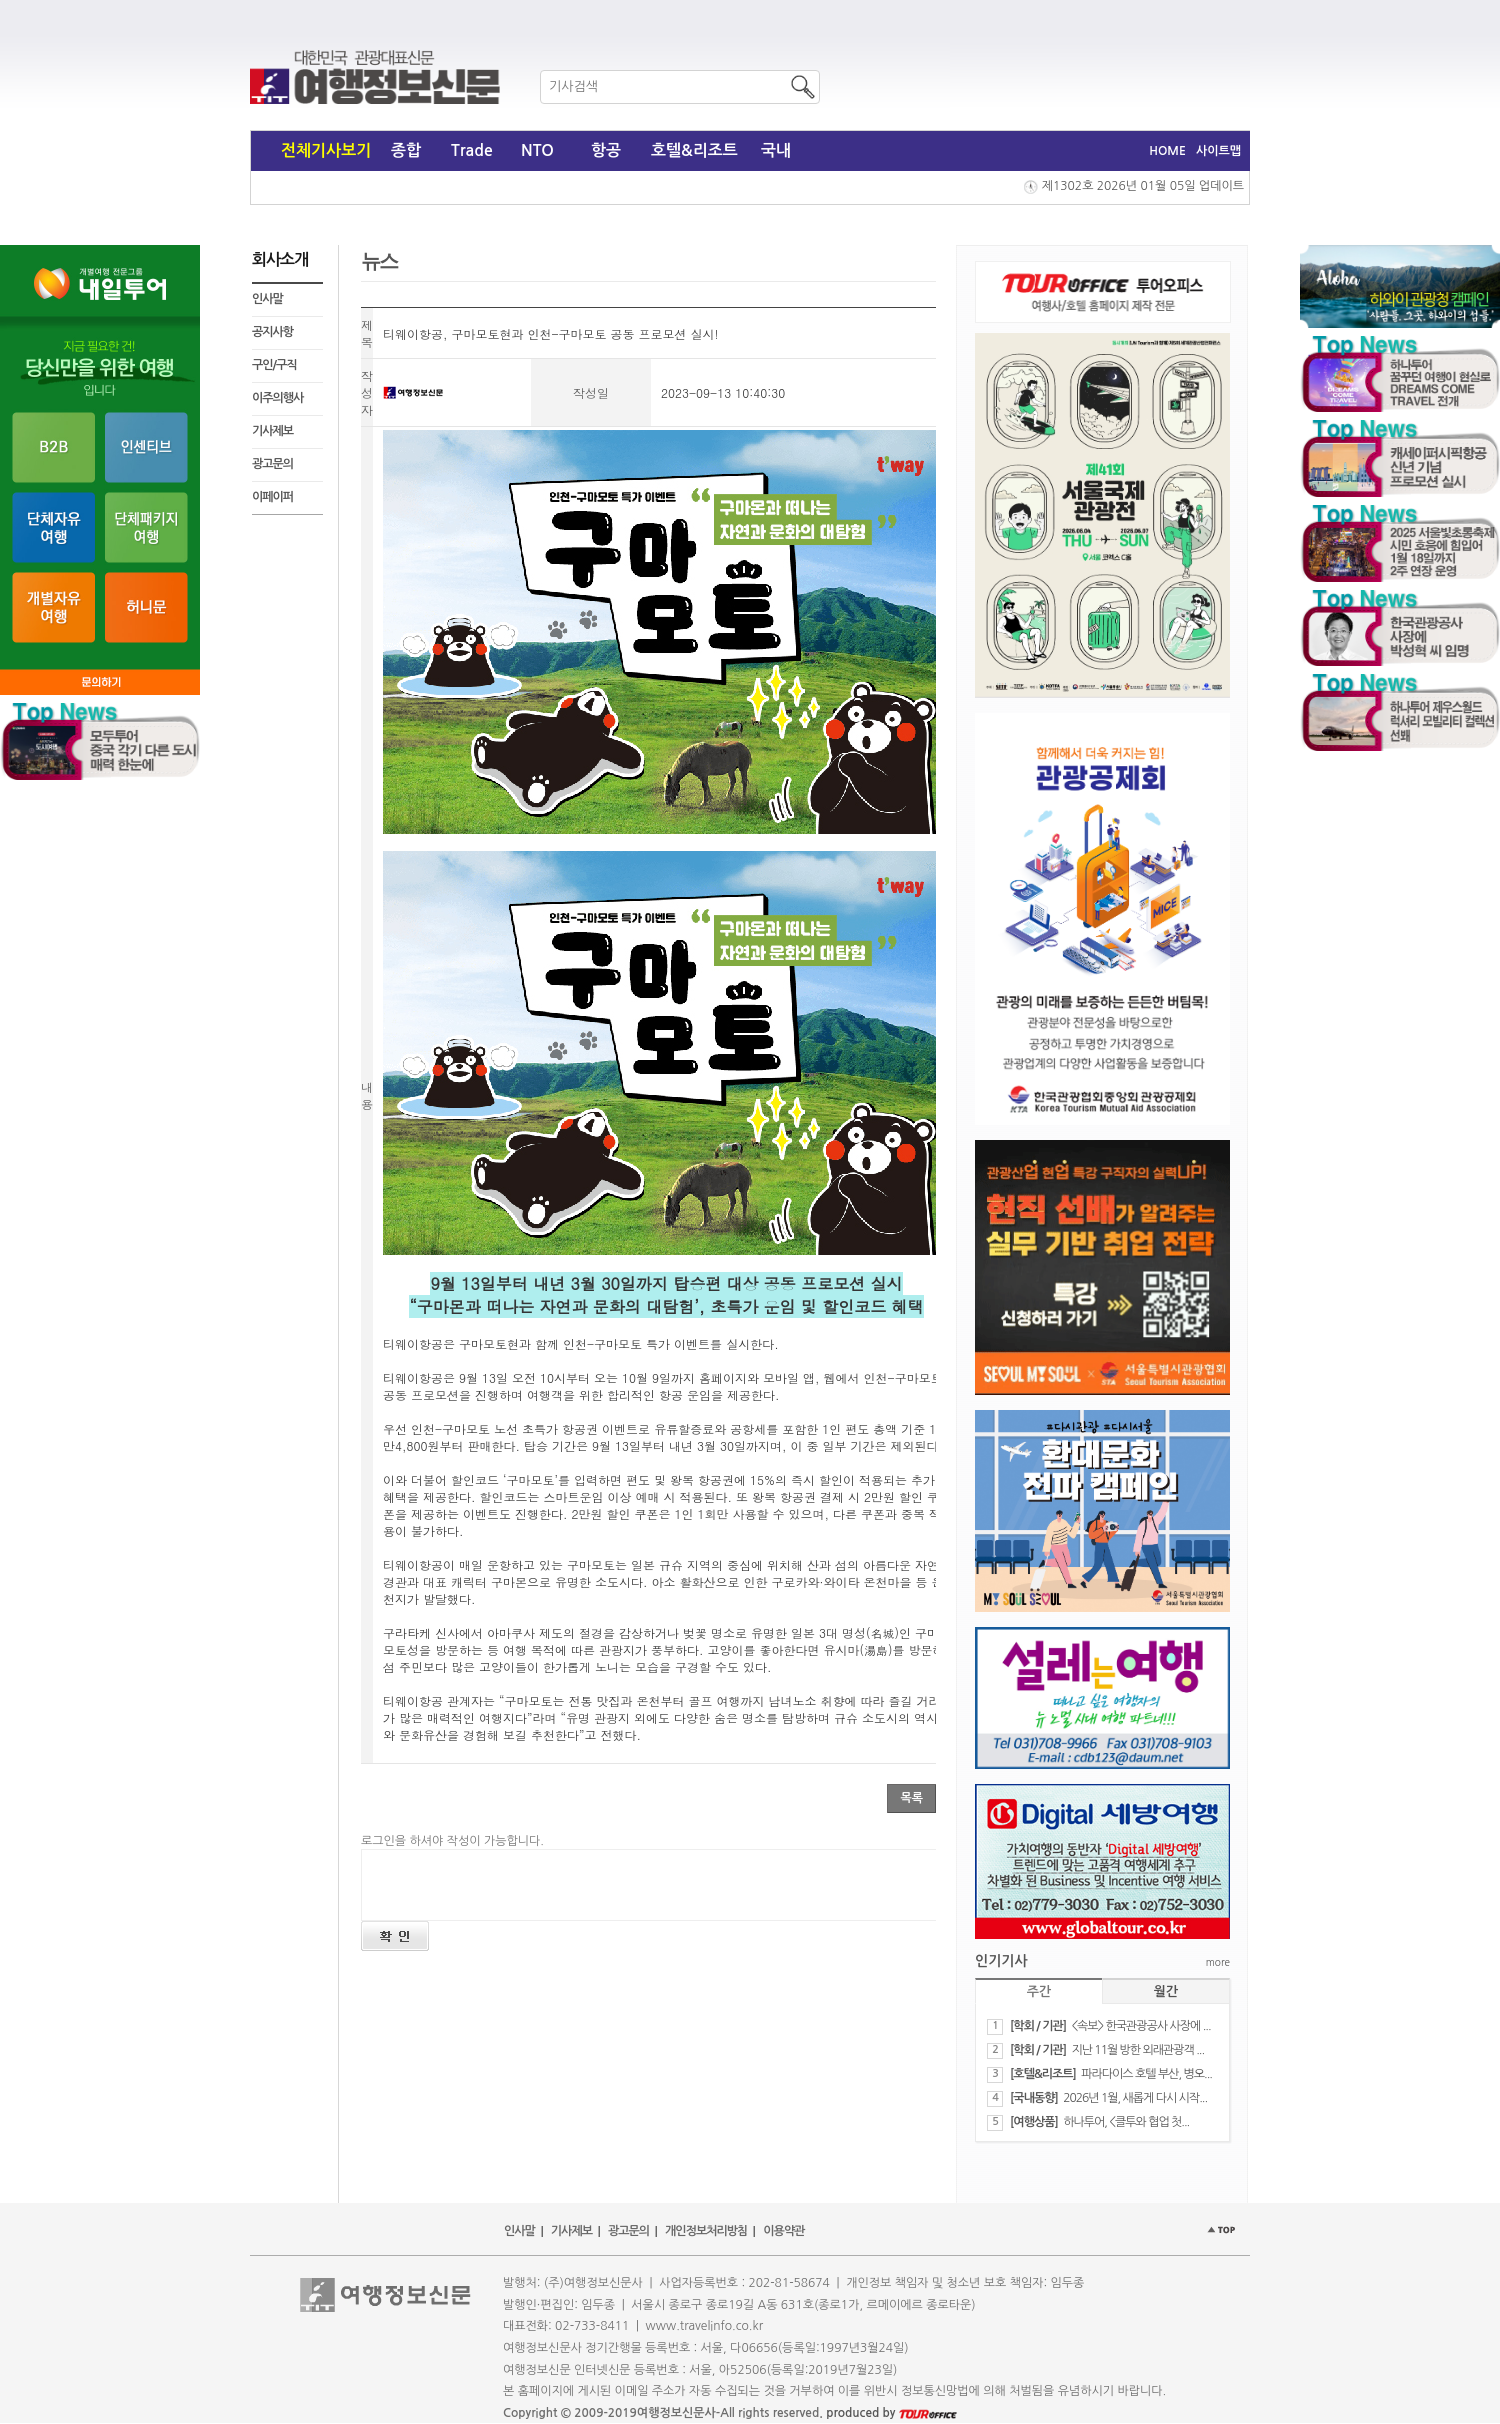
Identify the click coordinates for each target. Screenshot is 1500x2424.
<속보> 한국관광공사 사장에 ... (1140, 2026)
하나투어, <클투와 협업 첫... (1126, 2122)
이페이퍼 (272, 497)
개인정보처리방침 (706, 2231)
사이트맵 (1218, 151)
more (1218, 1962)
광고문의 (272, 464)
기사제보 (272, 431)
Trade (472, 150)
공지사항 (272, 332)
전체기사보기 (326, 150)
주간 (1039, 1991)
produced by (891, 2413)
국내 (776, 150)
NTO (537, 150)
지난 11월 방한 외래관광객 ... (1137, 2050)
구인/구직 (274, 365)
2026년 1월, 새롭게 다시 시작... (1135, 2098)
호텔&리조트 (694, 150)
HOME (1167, 151)
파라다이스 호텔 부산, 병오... (1146, 2074)
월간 (1166, 1991)
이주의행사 (277, 398)
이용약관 (783, 2231)
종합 (406, 150)
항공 (606, 150)
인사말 (267, 299)
